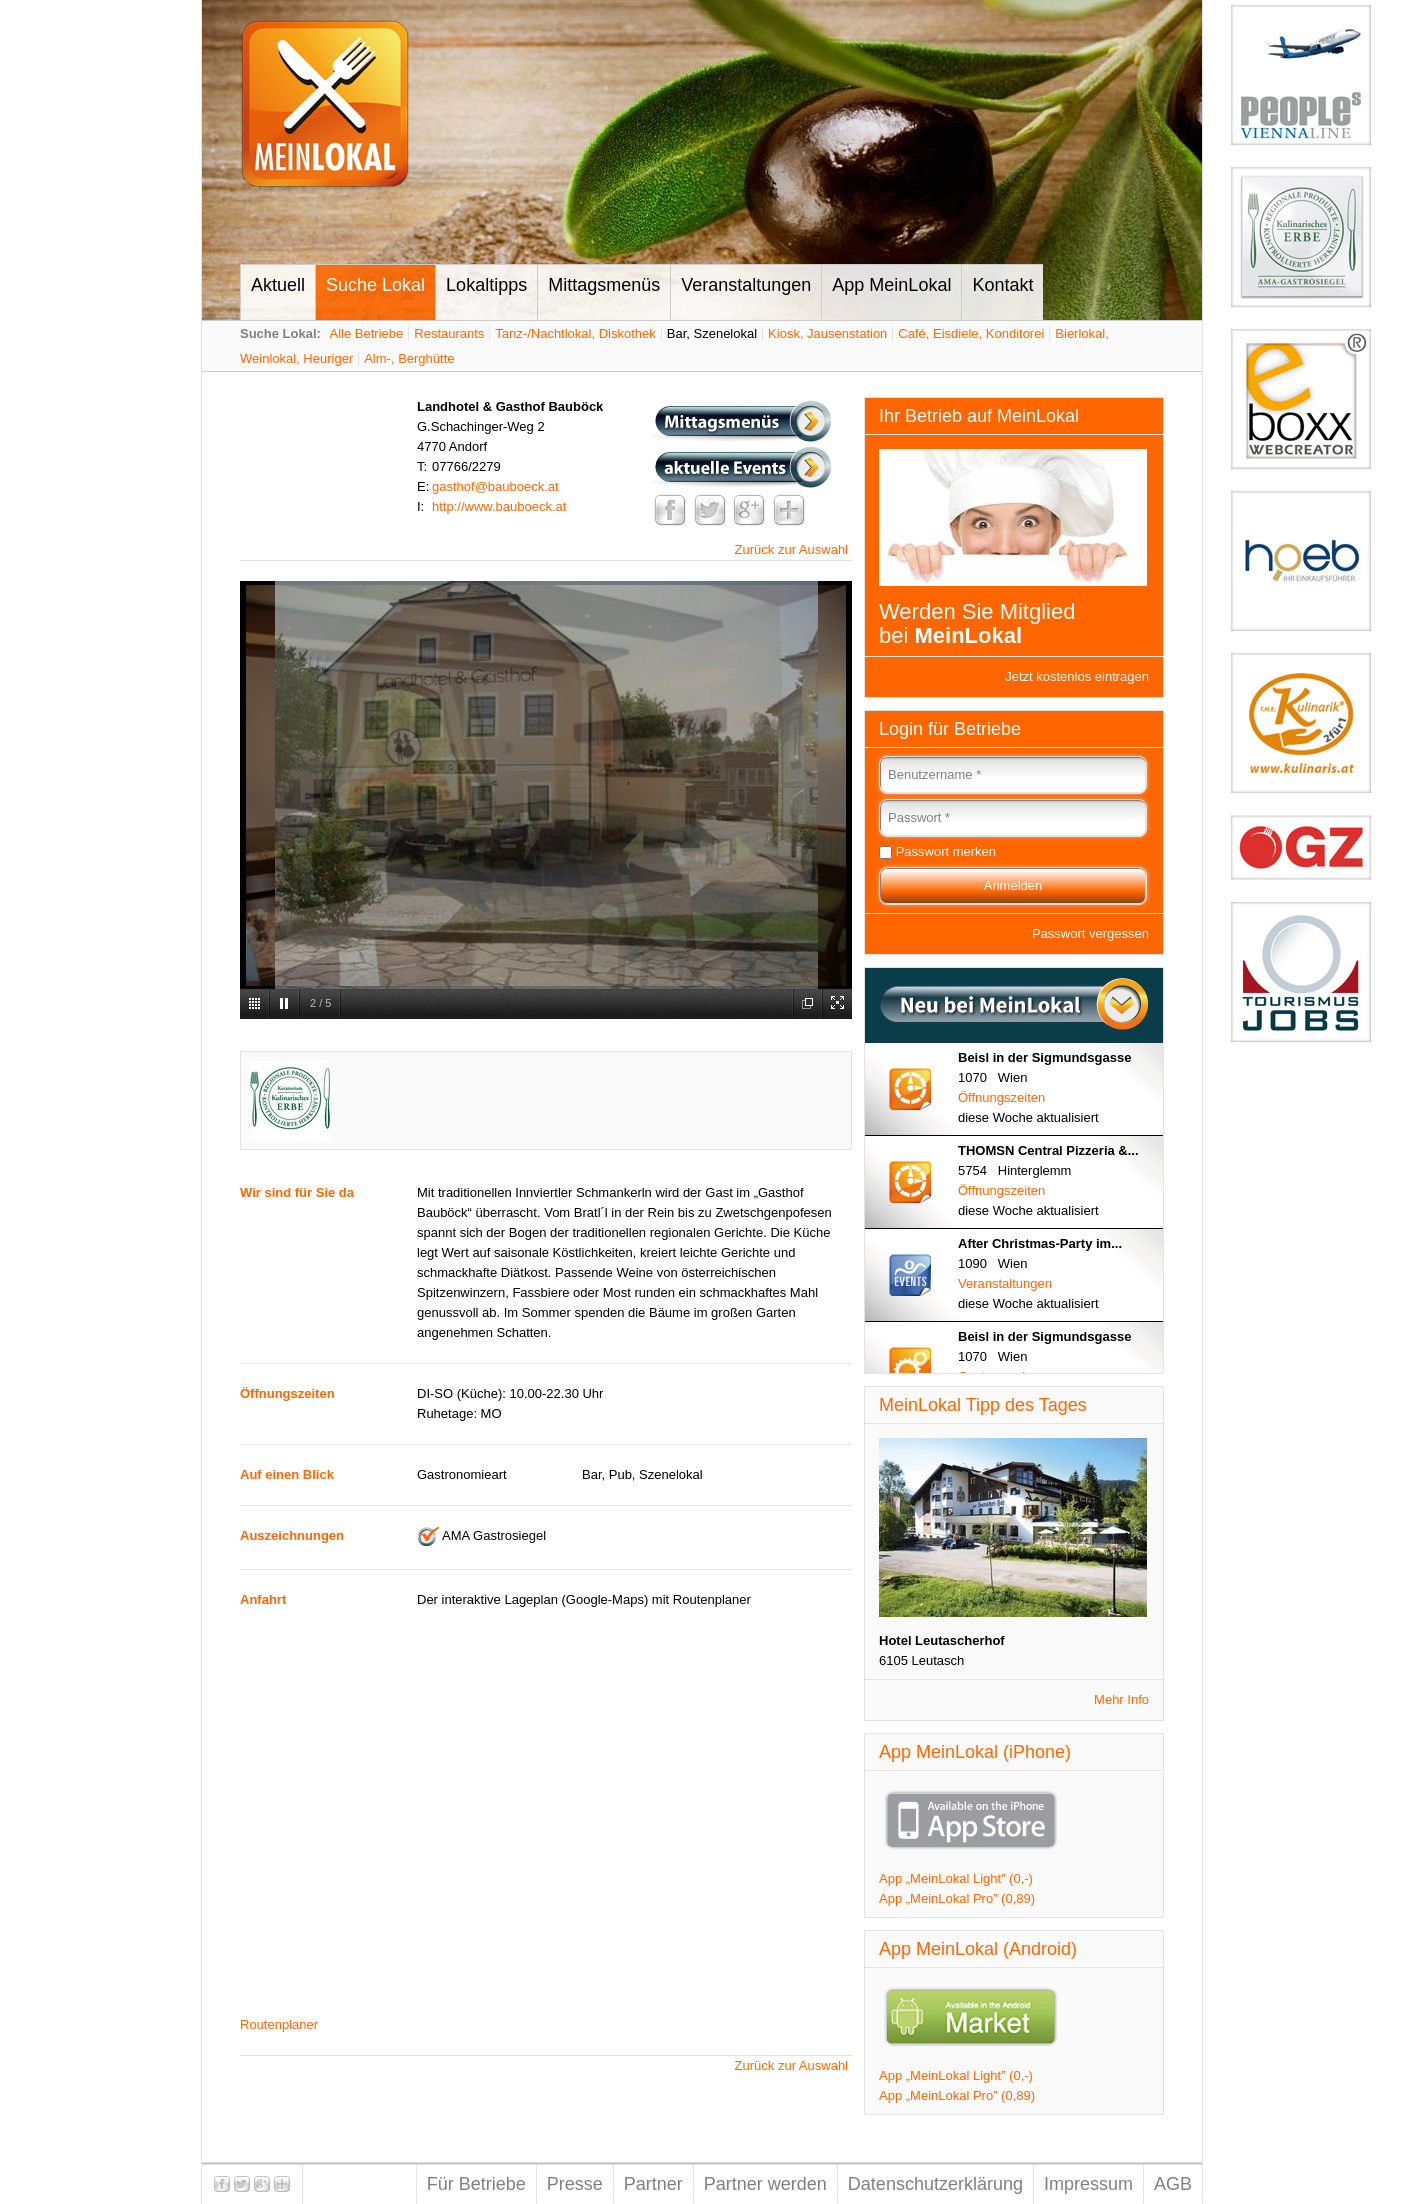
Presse (575, 2184)
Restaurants (449, 333)
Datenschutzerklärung (935, 2184)
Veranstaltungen (746, 285)
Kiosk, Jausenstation (827, 333)
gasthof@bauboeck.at (495, 486)
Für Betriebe (476, 2184)
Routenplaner (279, 2024)
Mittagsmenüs (604, 285)
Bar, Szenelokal (712, 333)
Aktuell (278, 285)
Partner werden (765, 2184)
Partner (653, 2184)
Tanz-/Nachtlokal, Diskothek (575, 333)
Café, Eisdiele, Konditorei (971, 333)
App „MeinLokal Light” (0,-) (956, 1878)
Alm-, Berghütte (409, 358)
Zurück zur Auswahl (791, 549)
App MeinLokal (891, 285)
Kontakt (1002, 285)
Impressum (1088, 2184)
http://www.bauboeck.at (499, 506)
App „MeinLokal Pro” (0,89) (957, 1898)
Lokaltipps (486, 285)
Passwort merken (946, 851)
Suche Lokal (375, 285)
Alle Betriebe (367, 333)
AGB (1173, 2184)
